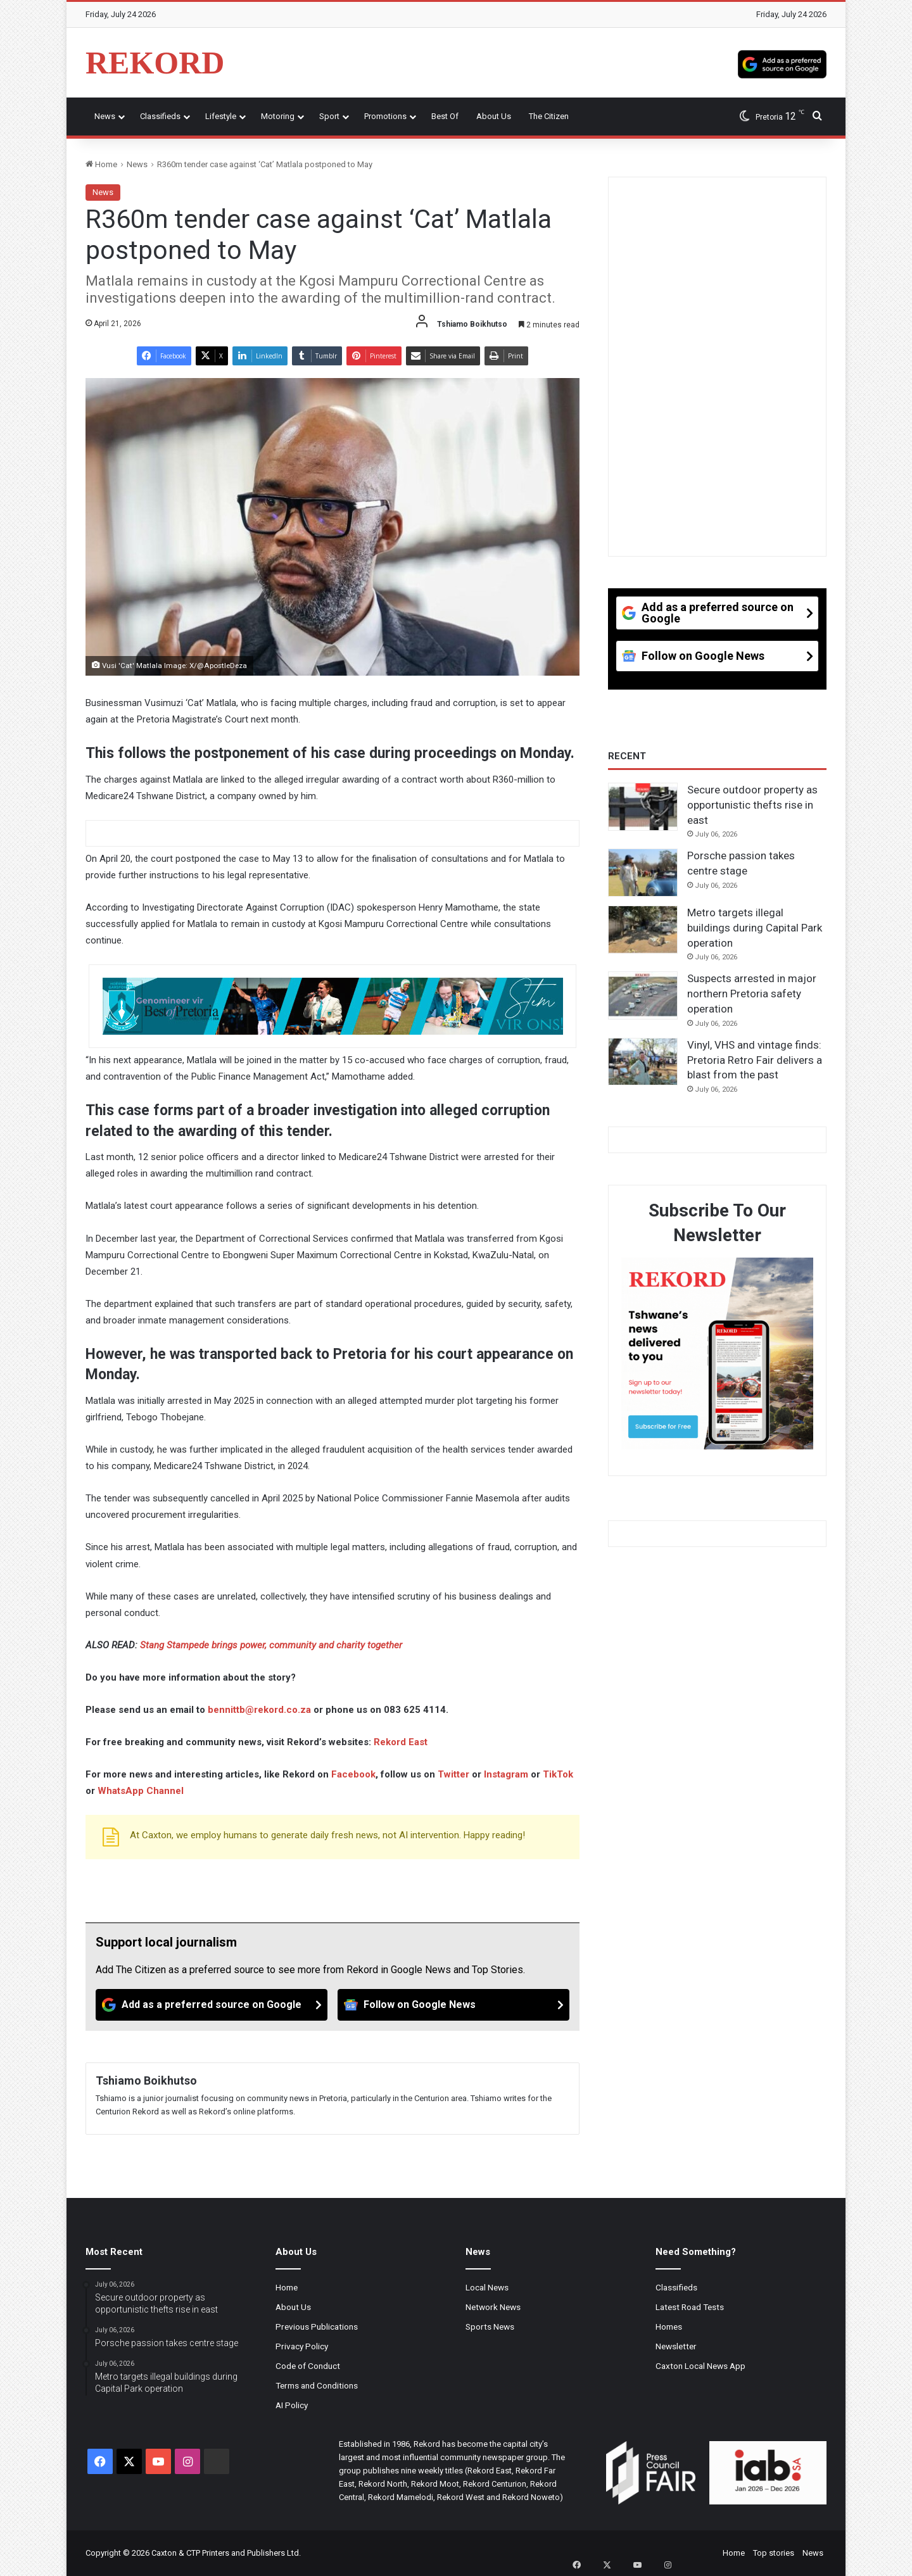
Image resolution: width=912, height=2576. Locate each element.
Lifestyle (220, 116)
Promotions (385, 116)
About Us (493, 116)
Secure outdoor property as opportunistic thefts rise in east (752, 804)
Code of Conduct (308, 2366)
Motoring (277, 116)
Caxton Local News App (700, 2366)
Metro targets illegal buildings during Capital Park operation (754, 927)
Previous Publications (317, 2326)
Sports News (490, 2326)
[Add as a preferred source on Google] (782, 63)
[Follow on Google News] (453, 2005)
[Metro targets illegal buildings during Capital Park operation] (643, 930)
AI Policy (292, 2405)
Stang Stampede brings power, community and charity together (271, 1645)
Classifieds (160, 116)
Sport (329, 116)
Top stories (773, 2553)
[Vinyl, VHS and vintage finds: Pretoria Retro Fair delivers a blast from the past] (643, 1062)
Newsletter (676, 2346)
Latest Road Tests (690, 2307)
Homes (669, 2326)
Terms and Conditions (317, 2385)
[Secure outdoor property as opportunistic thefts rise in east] (643, 807)
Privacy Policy (302, 2346)
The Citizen (549, 116)
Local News (487, 2287)
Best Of (445, 116)
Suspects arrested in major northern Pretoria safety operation (751, 993)
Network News (493, 2307)
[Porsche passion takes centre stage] (643, 873)
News (104, 116)
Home (101, 164)
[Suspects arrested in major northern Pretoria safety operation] (643, 995)
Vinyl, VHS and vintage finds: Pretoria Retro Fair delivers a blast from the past (754, 1060)
